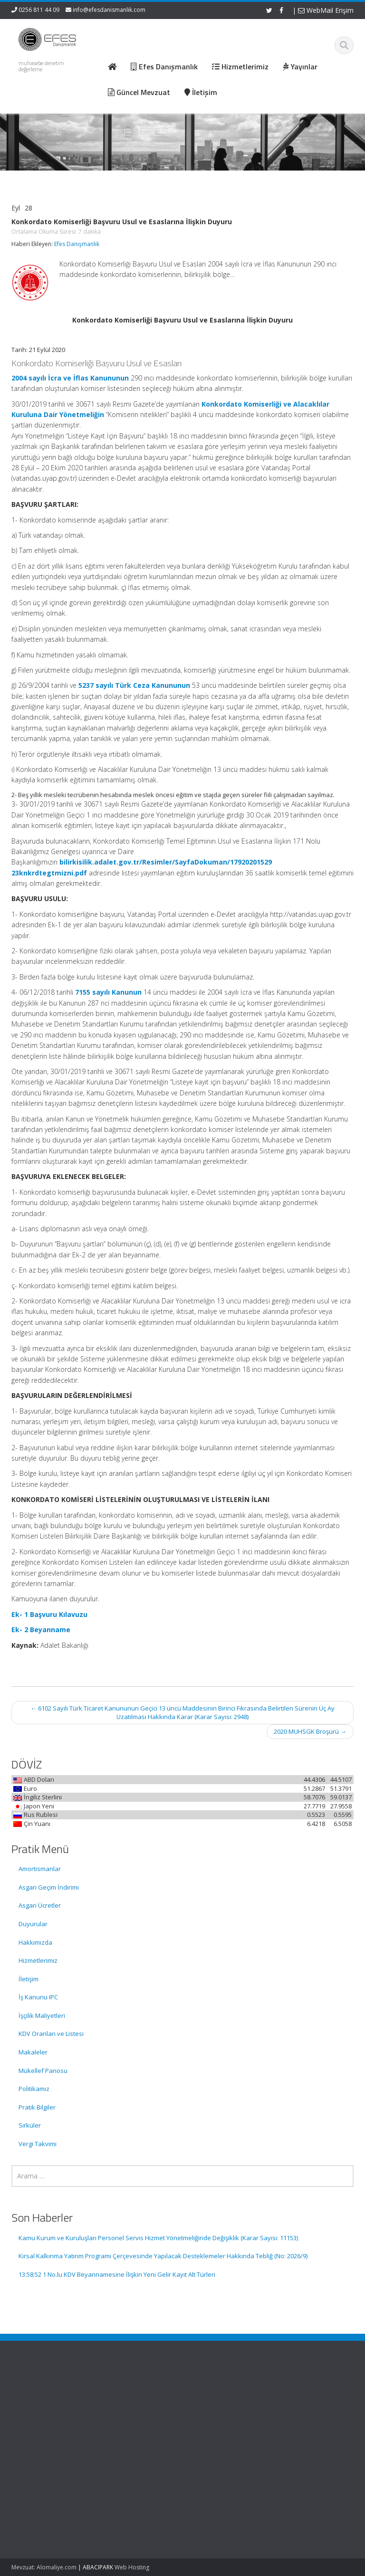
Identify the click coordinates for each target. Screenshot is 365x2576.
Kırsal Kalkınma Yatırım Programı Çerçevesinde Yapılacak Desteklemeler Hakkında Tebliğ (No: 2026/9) (163, 2256)
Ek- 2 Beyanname (40, 1629)
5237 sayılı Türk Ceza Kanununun (134, 685)
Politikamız (34, 2088)
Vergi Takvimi (38, 2143)
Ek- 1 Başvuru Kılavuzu (49, 1614)
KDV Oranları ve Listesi (51, 2033)
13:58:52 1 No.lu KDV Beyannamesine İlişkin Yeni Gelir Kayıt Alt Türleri (117, 2274)
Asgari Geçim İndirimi (49, 1887)
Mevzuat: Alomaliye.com (44, 2567)
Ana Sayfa (216, 2393)
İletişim (28, 1979)
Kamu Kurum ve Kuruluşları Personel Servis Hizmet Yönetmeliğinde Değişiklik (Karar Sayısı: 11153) (158, 2238)
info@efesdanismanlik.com (109, 10)
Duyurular (33, 1924)
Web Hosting (132, 2567)
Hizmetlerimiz (38, 1960)
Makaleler (33, 2052)
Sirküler (30, 2125)
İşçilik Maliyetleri (42, 2015)
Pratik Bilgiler (37, 2107)
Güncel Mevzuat (225, 2420)
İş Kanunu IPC (38, 1997)
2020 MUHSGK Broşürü (310, 1731)
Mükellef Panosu (43, 2070)
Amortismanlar (40, 1868)
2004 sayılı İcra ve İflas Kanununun (70, 377)
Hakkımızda (35, 1942)
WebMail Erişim (326, 10)
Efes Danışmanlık (76, 244)
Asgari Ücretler (40, 1905)
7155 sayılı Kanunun (108, 992)
